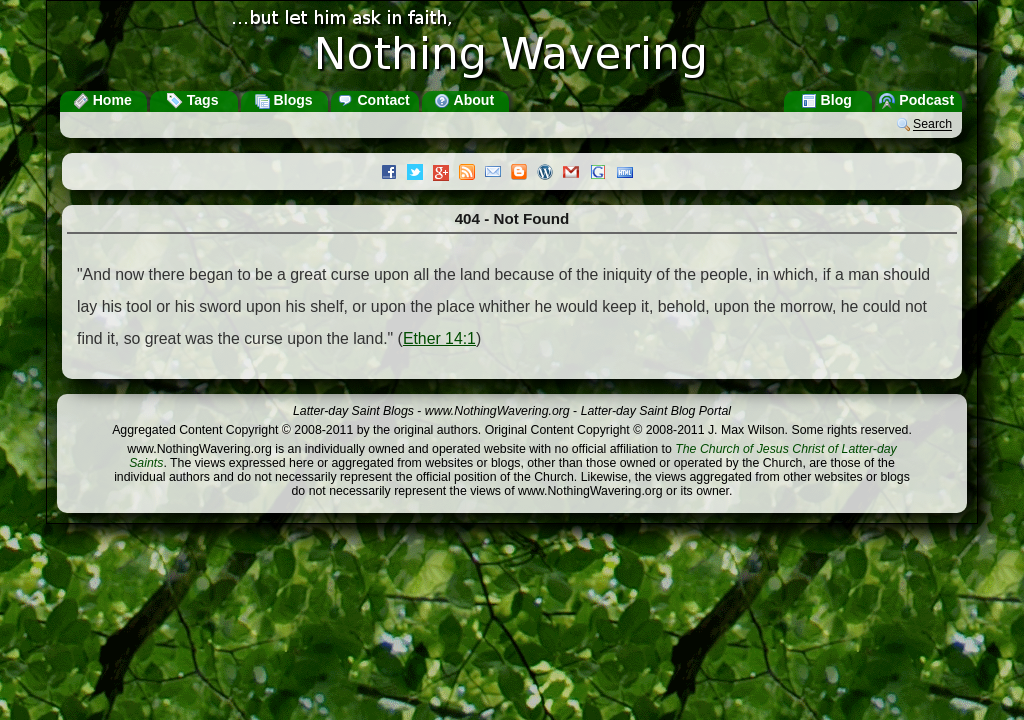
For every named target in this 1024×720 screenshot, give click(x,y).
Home (102, 100)
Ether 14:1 (439, 338)
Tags (193, 100)
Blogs (283, 100)
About (464, 100)
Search (932, 125)
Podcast (916, 100)
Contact (373, 100)
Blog (826, 100)
